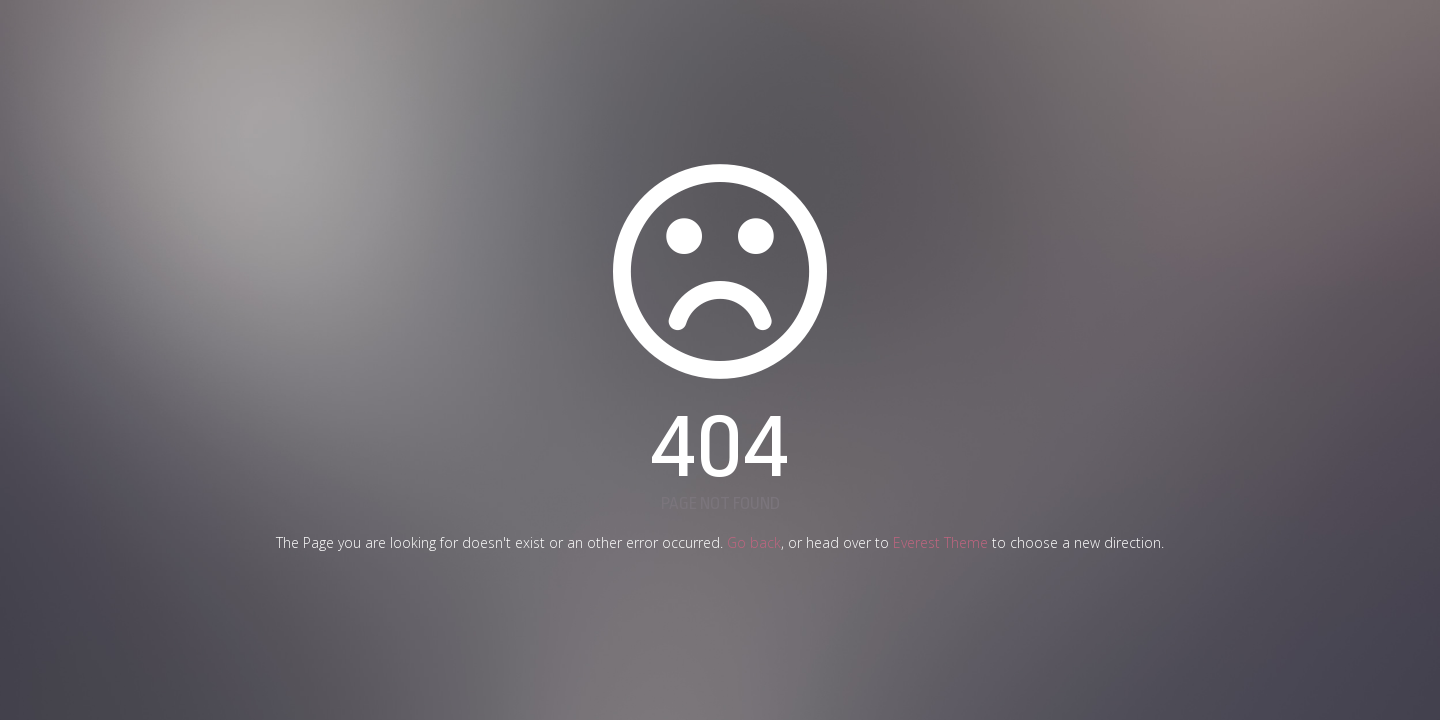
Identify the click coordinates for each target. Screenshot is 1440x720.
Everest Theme (940, 542)
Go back (754, 542)
